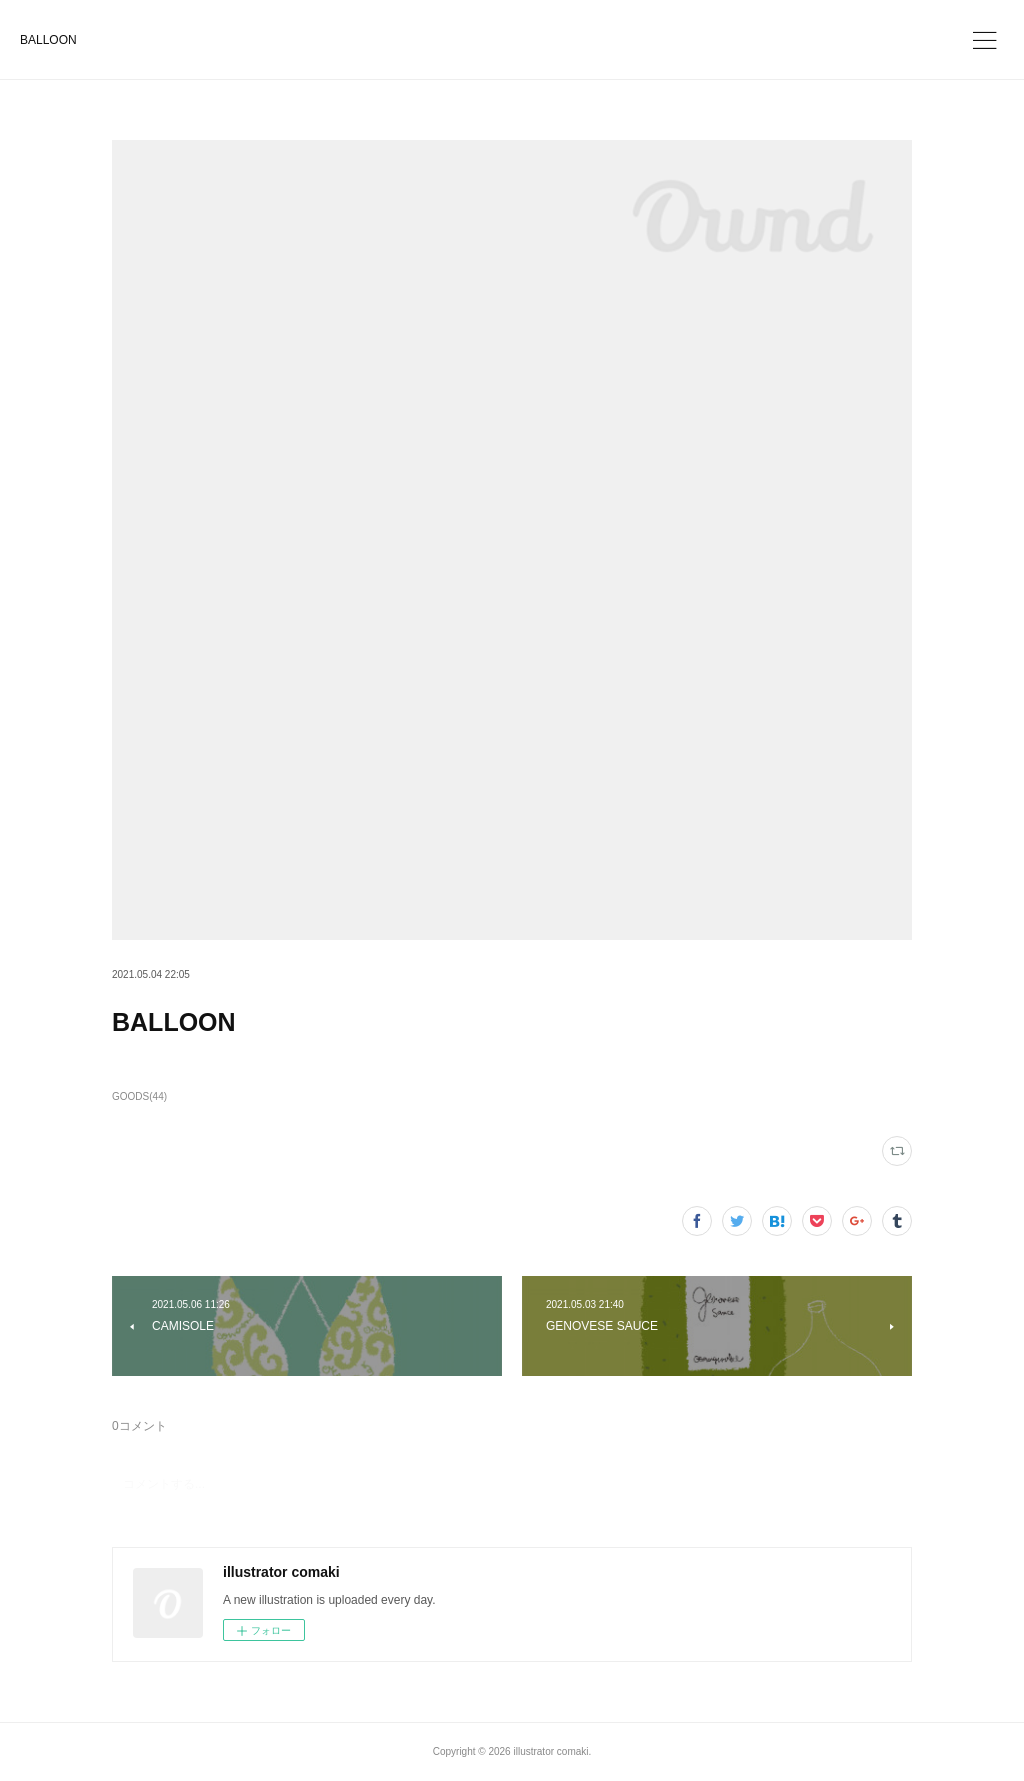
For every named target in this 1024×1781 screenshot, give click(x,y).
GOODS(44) (139, 1096)
